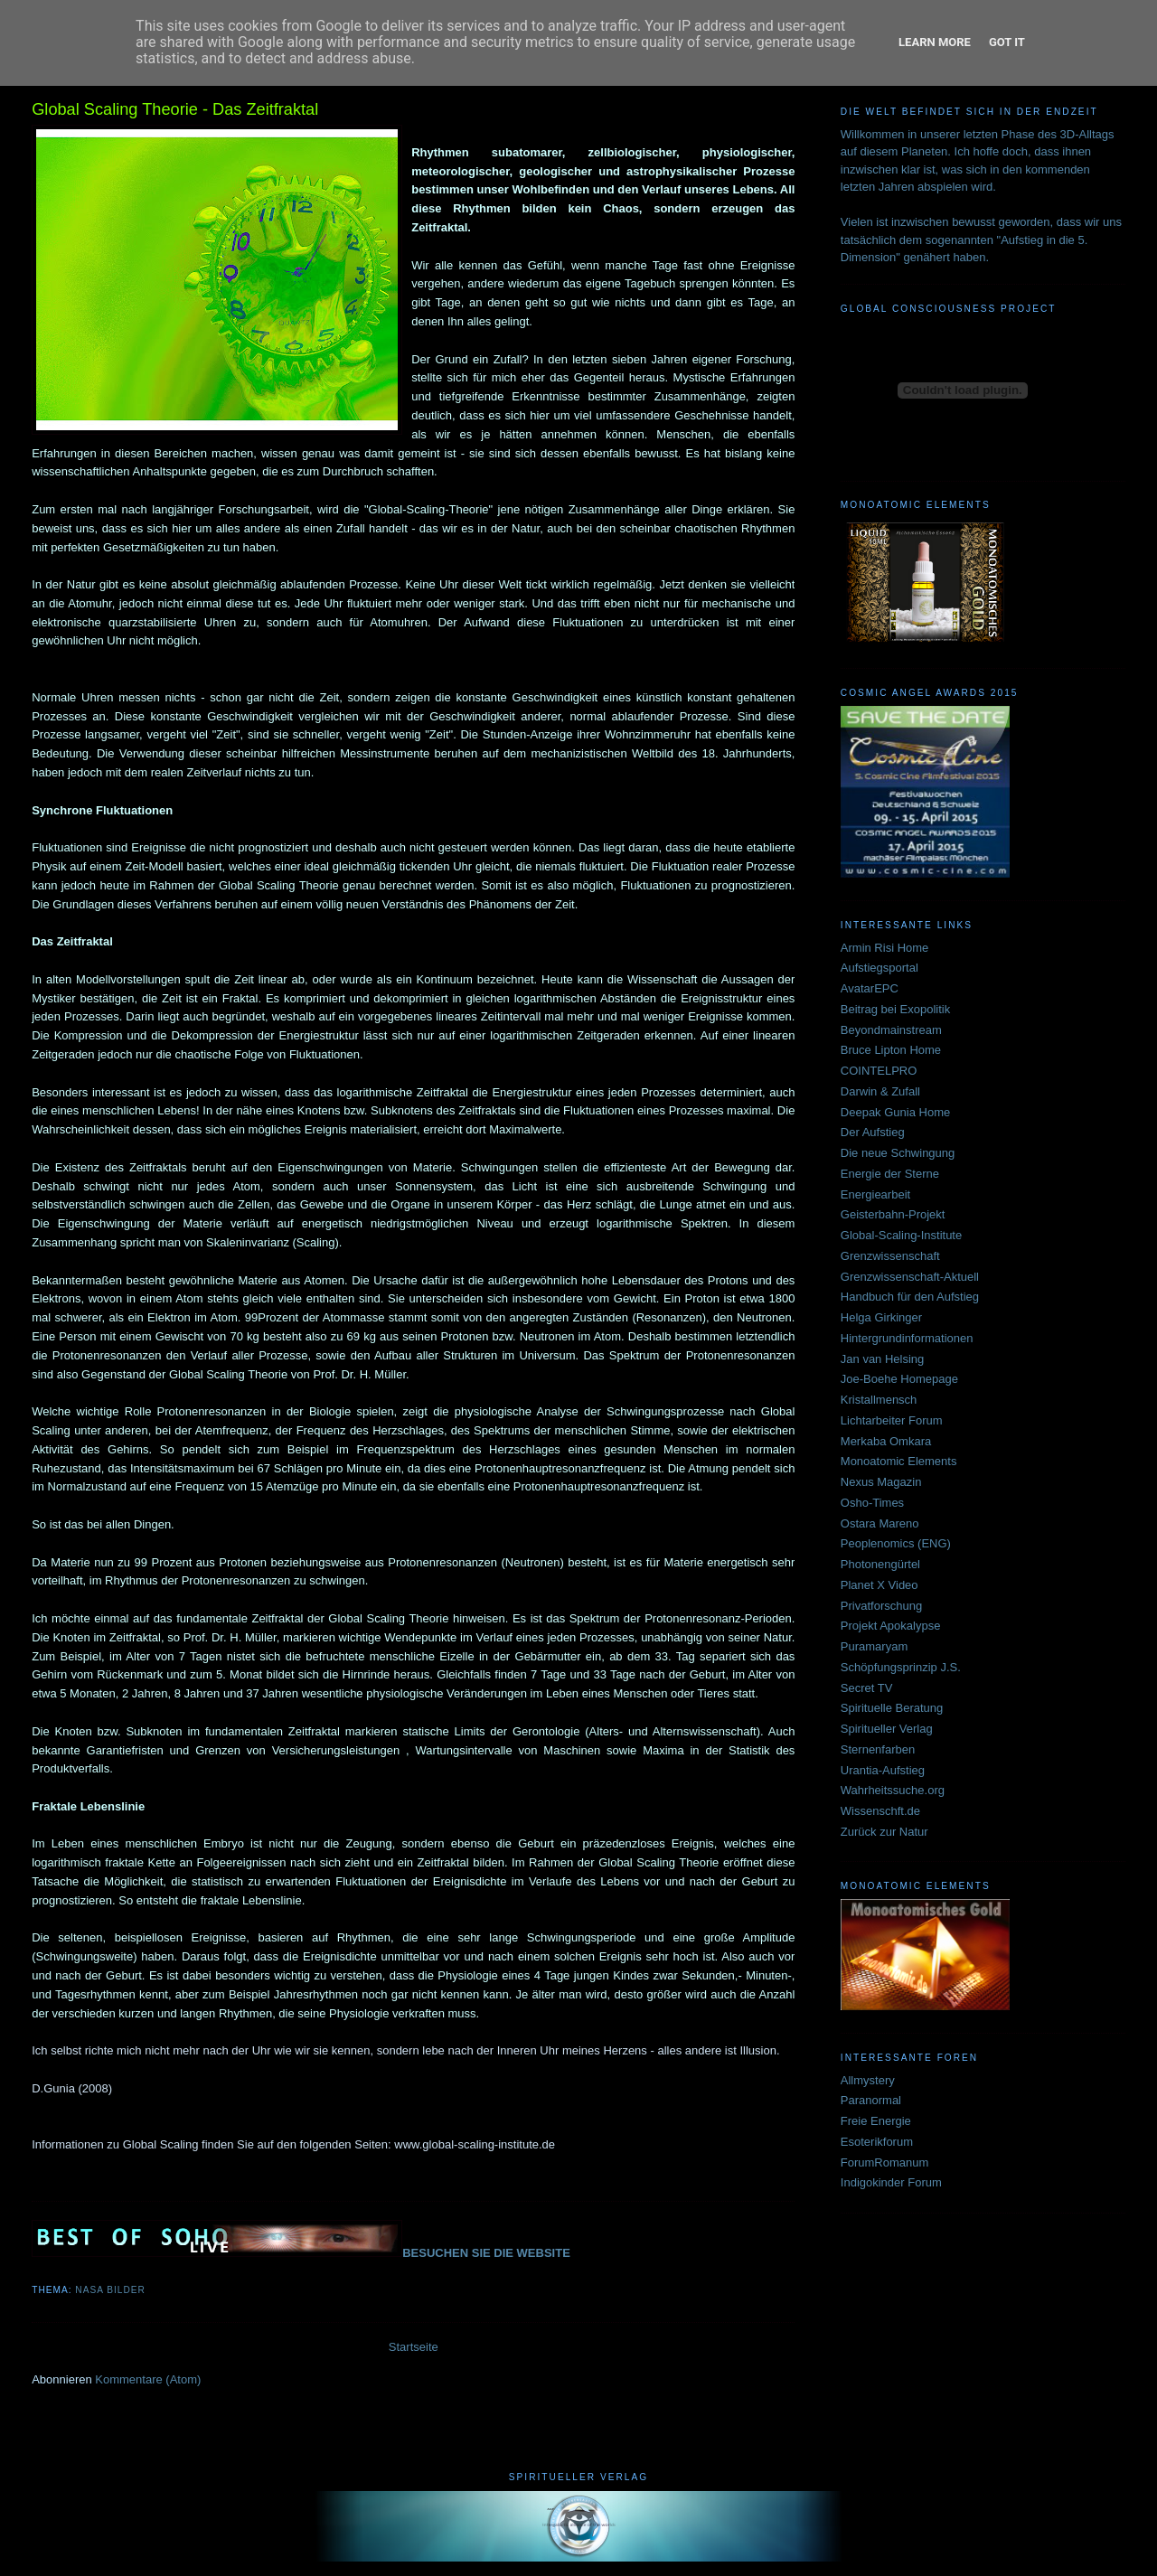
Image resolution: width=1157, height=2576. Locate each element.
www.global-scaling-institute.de (474, 2144)
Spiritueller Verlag (887, 1728)
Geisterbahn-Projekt (893, 1214)
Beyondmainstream (891, 1030)
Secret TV (867, 1688)
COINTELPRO (879, 1070)
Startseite (413, 2347)
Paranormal (871, 2100)
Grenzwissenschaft (890, 1256)
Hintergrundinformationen (907, 1338)
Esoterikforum (877, 2141)
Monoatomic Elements (899, 1461)
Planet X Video (879, 1585)
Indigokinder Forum (891, 2182)
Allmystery (868, 2080)
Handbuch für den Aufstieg (910, 1296)
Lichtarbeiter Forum (892, 1420)
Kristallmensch (879, 1399)
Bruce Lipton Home (891, 1050)
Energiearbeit (875, 1194)
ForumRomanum (885, 2162)
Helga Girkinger (881, 1317)
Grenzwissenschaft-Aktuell (910, 1276)
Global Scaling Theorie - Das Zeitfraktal (175, 109)
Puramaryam (874, 1646)
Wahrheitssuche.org (893, 1790)
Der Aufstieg (873, 1132)
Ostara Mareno (880, 1523)
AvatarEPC (869, 988)
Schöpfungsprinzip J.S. (901, 1667)
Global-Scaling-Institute (901, 1235)
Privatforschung (881, 1605)
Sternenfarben (878, 1749)
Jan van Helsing (883, 1359)
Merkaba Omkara (886, 1441)
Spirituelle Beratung (892, 1708)
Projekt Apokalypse (891, 1625)
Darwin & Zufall (880, 1091)
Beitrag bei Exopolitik (895, 1009)
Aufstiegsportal (879, 967)
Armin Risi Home (885, 947)
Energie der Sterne (890, 1173)
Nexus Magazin (881, 1482)
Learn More (934, 42)
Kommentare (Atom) (148, 2379)
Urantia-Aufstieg (883, 1770)
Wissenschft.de (880, 1811)
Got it (1007, 42)
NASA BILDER (110, 2290)
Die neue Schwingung (898, 1153)
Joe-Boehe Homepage (899, 1379)
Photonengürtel (880, 1564)
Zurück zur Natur (884, 1831)
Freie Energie (876, 2121)
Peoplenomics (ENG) (896, 1543)
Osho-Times (872, 1502)
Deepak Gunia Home (895, 1112)
